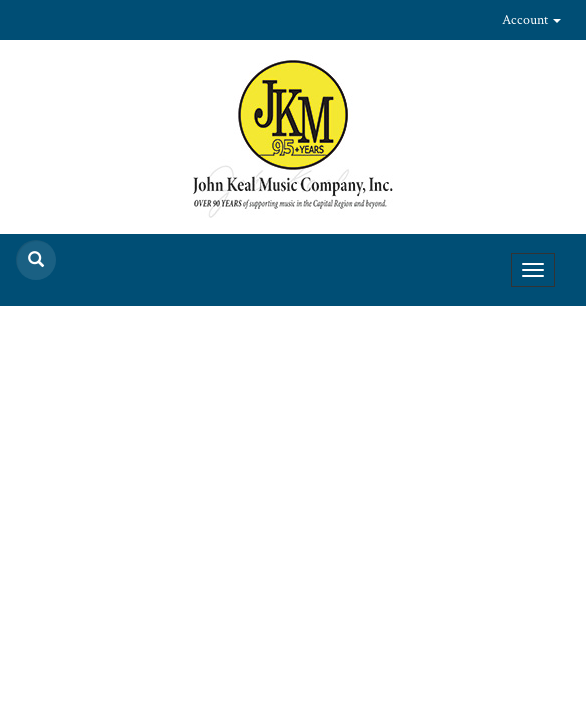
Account (531, 20)
